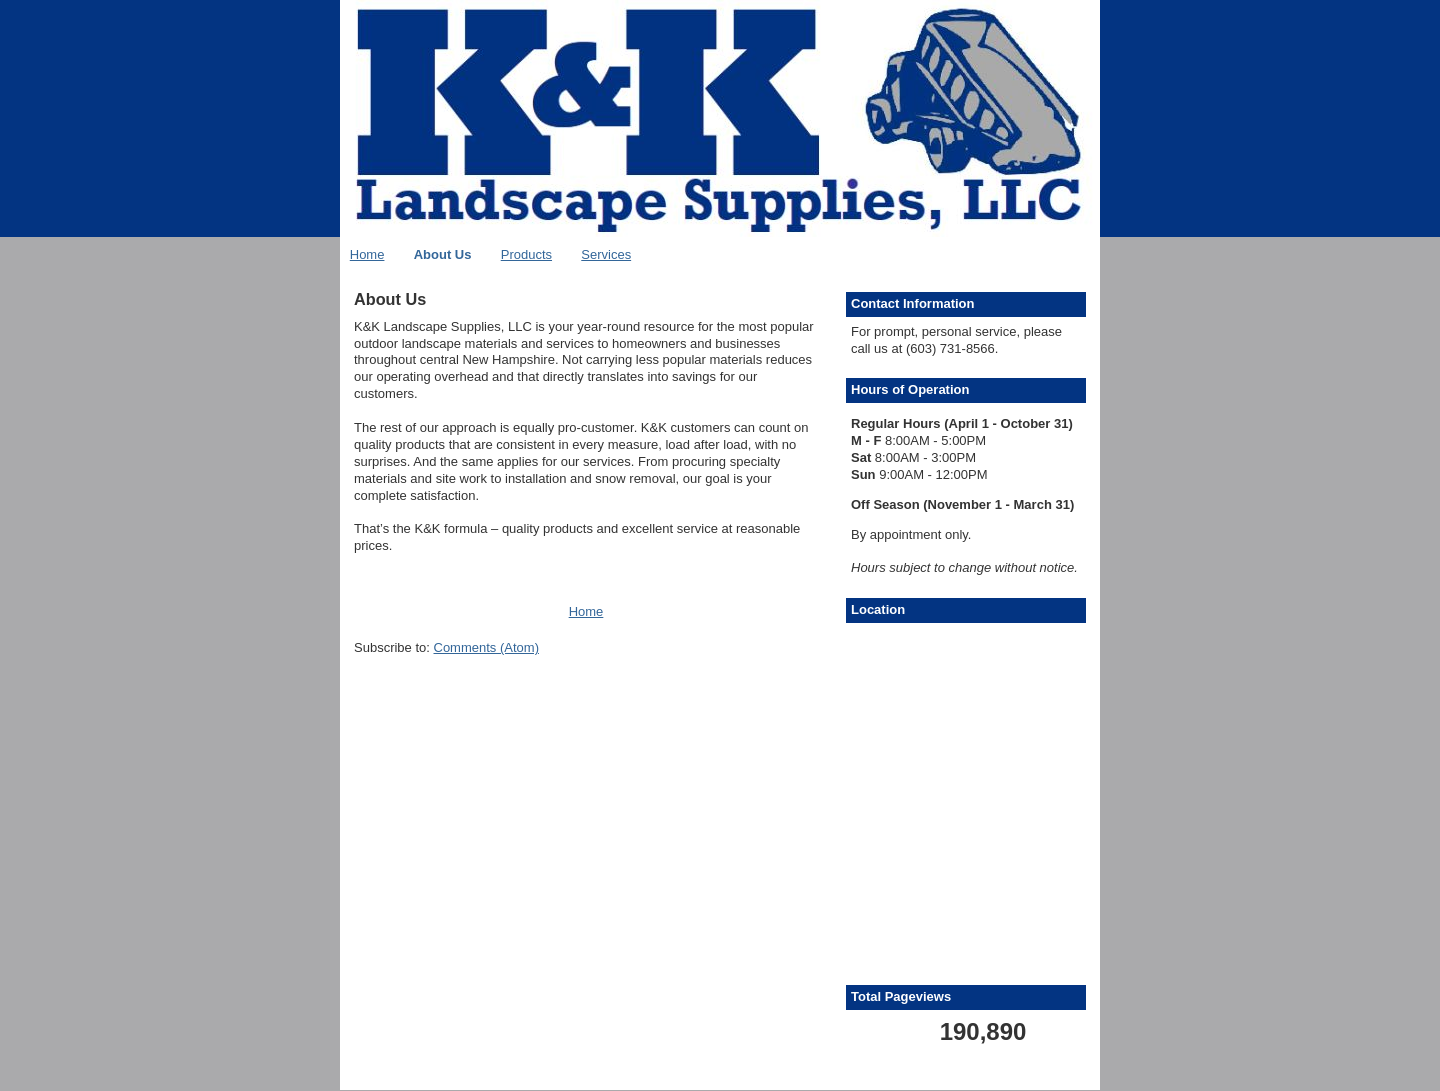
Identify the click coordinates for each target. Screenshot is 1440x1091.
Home (367, 254)
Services (606, 254)
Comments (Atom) (486, 647)
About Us (443, 254)
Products (526, 254)
